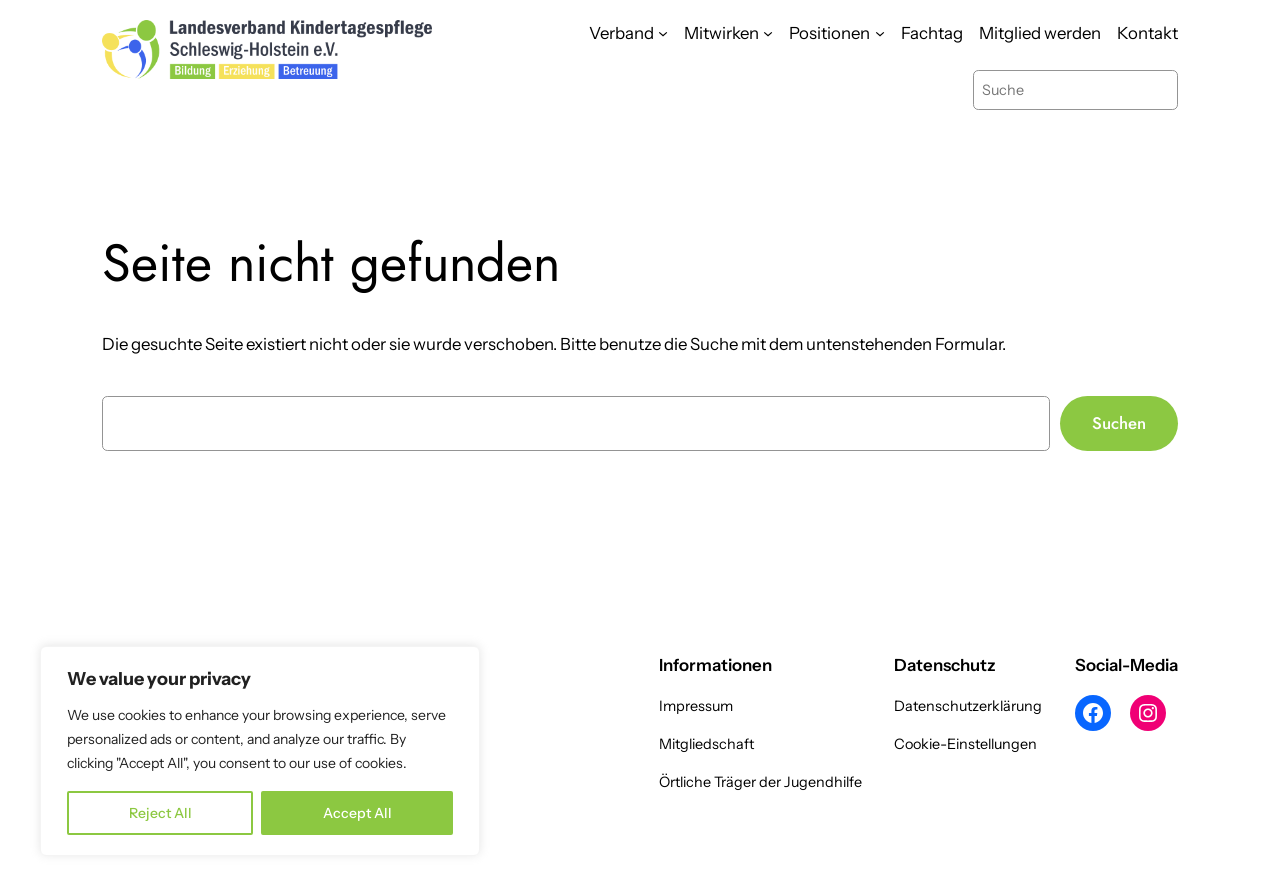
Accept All (357, 813)
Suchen (1119, 423)
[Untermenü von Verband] (663, 33)
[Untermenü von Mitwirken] (768, 33)
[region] (260, 751)
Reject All (160, 813)
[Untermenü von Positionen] (880, 33)
